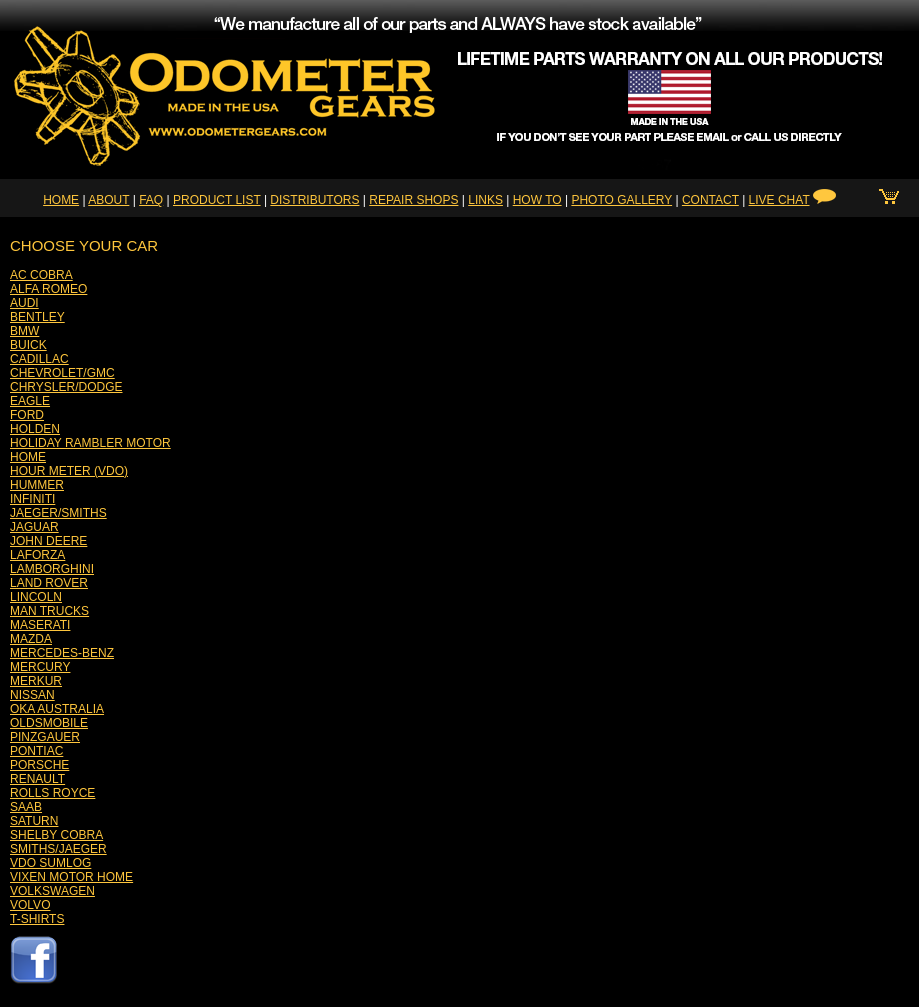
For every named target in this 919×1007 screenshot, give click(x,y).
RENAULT (37, 779)
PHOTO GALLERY (621, 200)
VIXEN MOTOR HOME (71, 877)
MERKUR (36, 681)
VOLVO (30, 905)
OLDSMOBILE (49, 723)
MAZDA (31, 639)
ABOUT (108, 200)
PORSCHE (39, 765)
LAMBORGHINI (52, 569)
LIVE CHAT (779, 200)
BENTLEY (37, 317)
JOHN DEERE (48, 541)
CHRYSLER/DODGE (66, 387)
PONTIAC (36, 751)
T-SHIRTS (37, 919)
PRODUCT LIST (217, 200)
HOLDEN (35, 429)
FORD (27, 415)
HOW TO (537, 200)
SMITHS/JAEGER (58, 849)
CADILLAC (39, 359)
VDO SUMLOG (50, 863)
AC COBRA (41, 275)
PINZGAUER (45, 737)
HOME (61, 200)
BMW (24, 331)
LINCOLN (36, 597)
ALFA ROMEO (48, 289)
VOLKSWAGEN (52, 891)
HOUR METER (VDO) (69, 471)
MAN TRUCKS (49, 611)
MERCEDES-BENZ (62, 653)
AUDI (24, 303)
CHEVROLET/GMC (62, 373)
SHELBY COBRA (56, 835)
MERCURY (40, 667)
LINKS (485, 200)
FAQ (151, 200)
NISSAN (32, 695)
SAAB (26, 807)
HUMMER (37, 485)
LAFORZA (37, 555)
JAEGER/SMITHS (58, 513)
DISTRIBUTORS (314, 200)
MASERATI (40, 625)
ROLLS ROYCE (52, 793)
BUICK (28, 345)
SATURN (34, 821)
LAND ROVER (49, 583)
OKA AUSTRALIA (57, 709)
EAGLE (30, 401)
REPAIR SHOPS (413, 200)
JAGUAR (34, 527)
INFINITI (32, 499)
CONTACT (710, 200)
